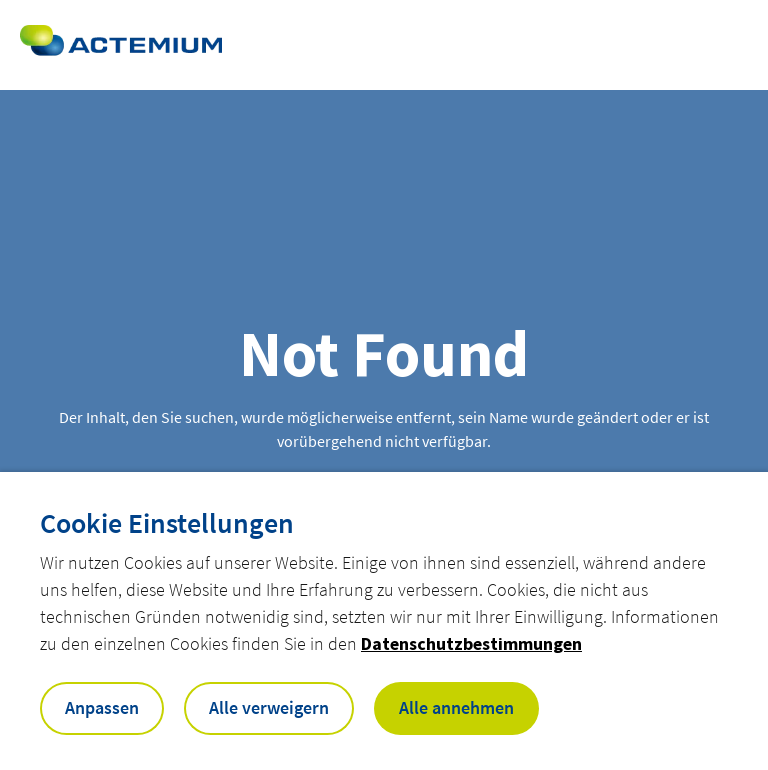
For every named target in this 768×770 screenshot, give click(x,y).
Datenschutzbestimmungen (471, 643)
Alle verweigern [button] (269, 707)
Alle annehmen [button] (456, 707)
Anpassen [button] (102, 707)
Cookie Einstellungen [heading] (167, 523)
